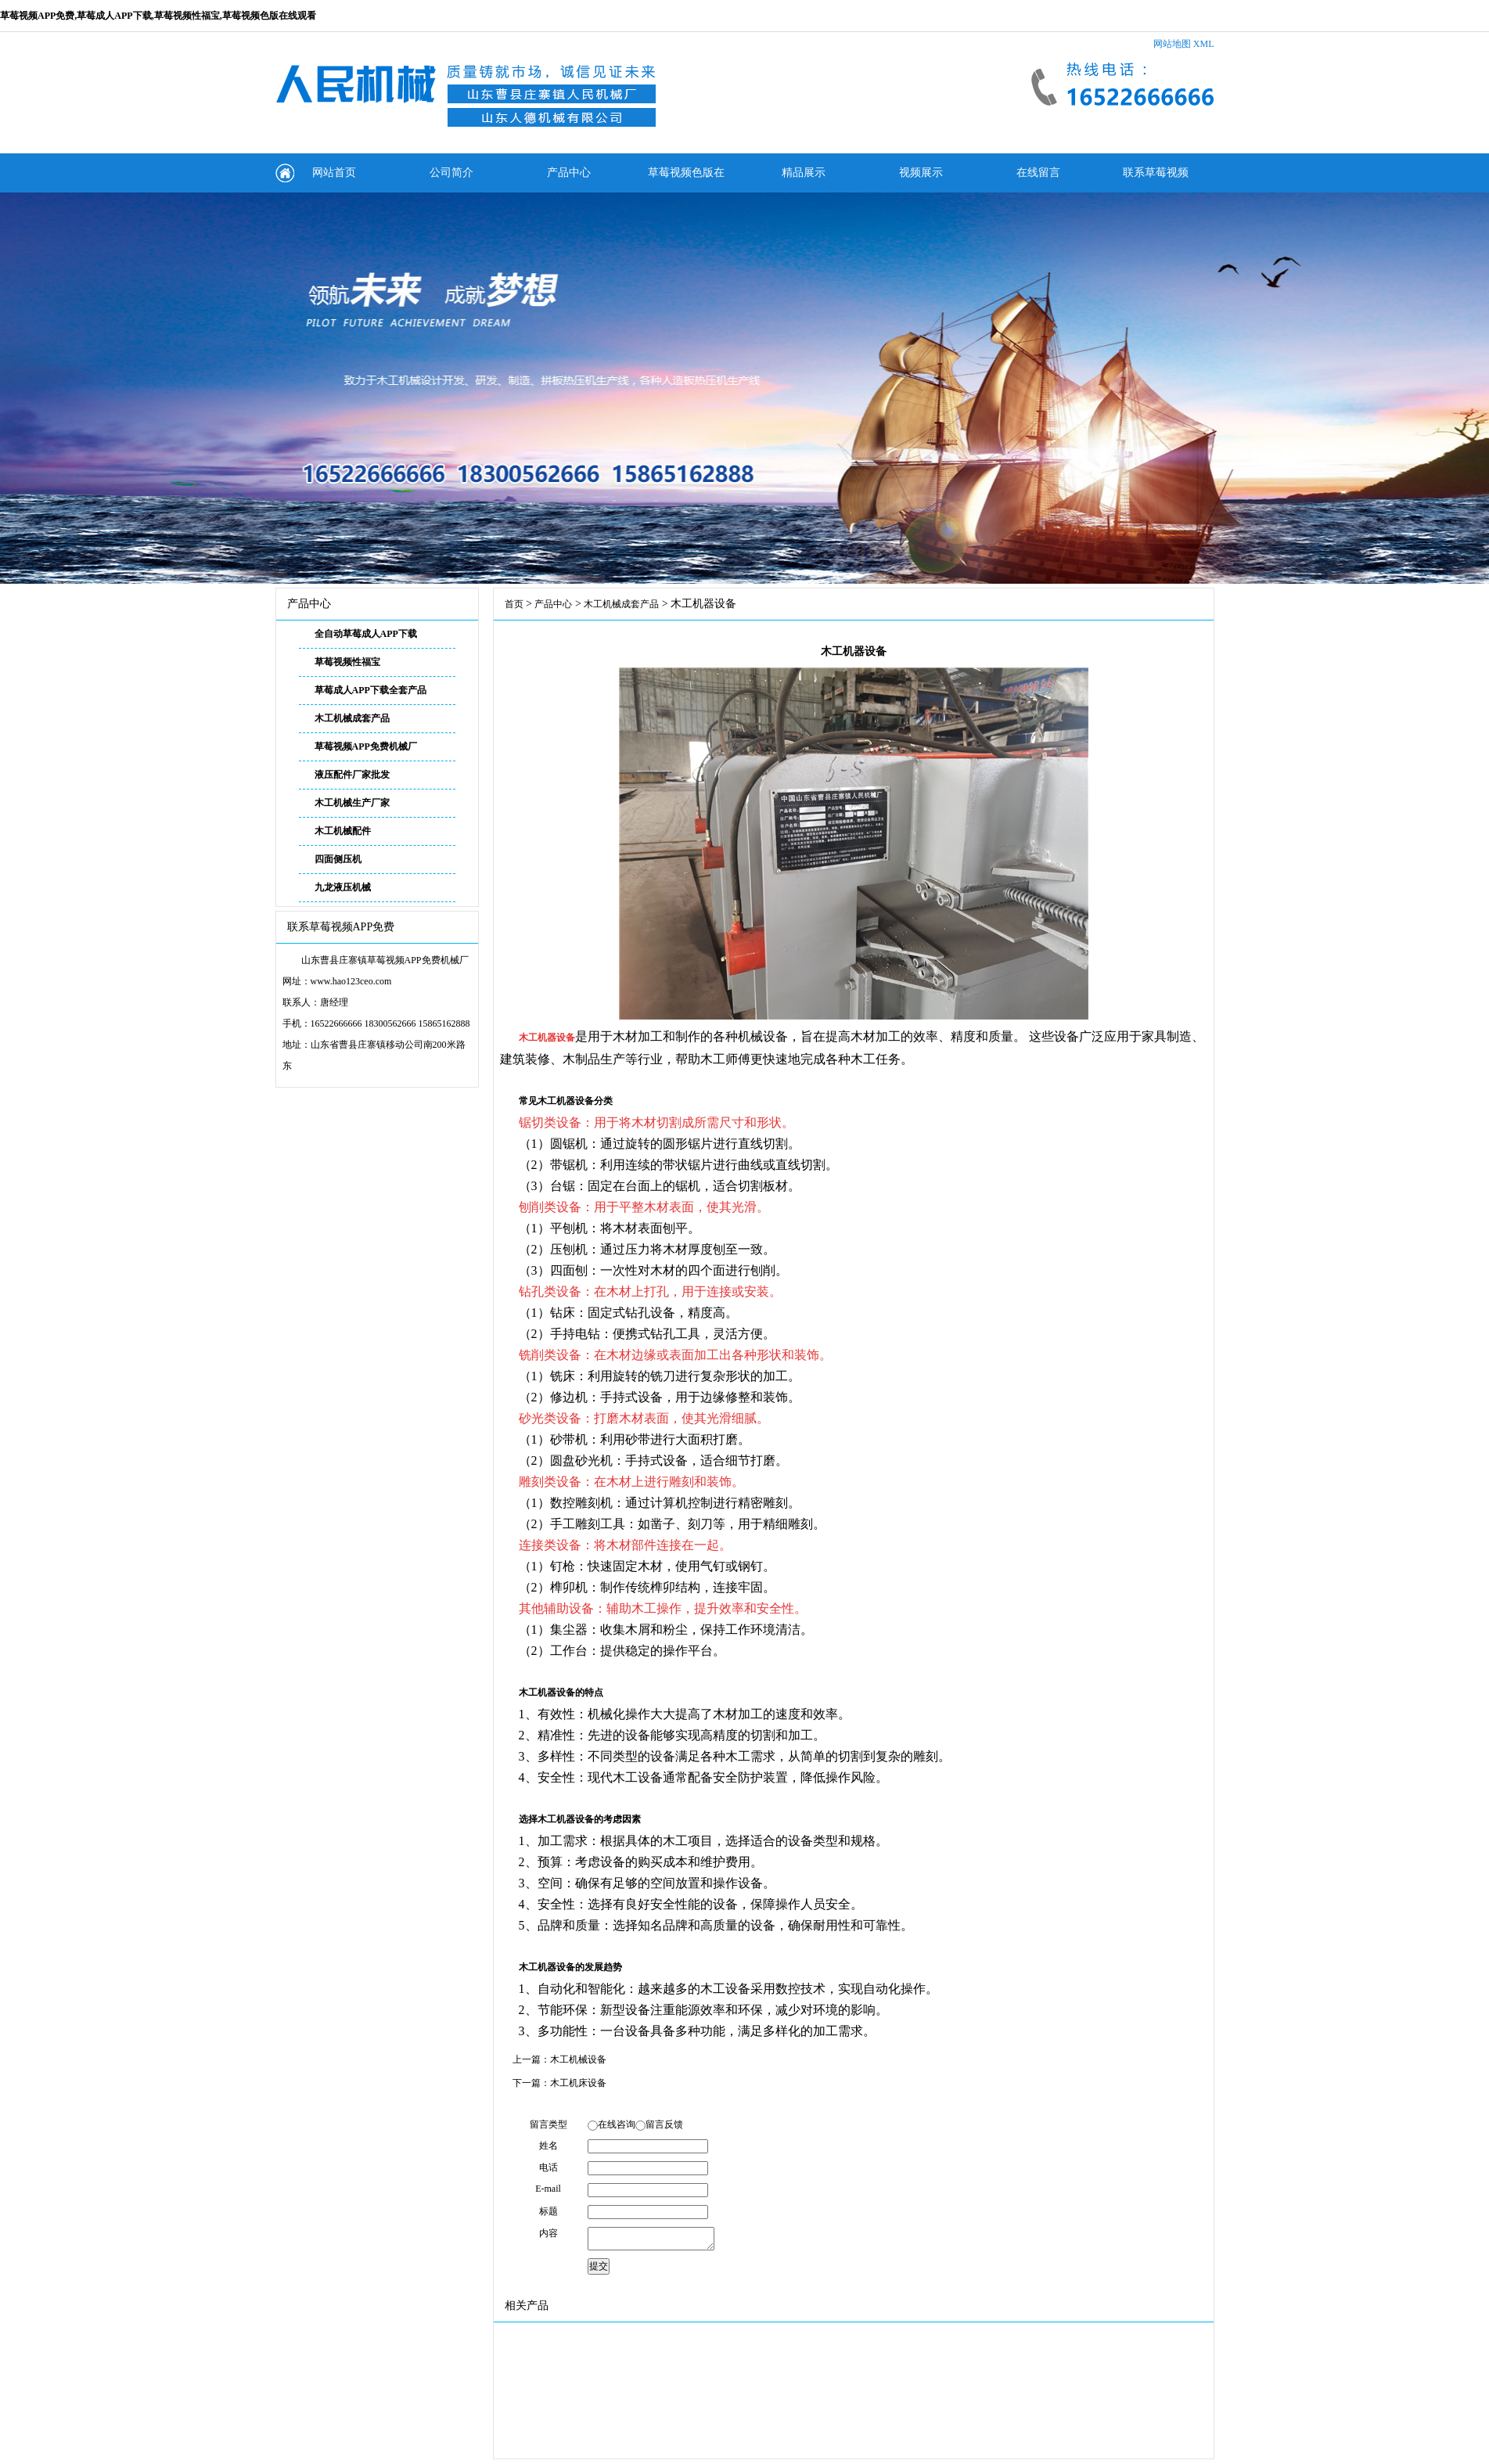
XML (1203, 43)
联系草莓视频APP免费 (1156, 179)
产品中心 (569, 172)
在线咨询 (616, 2124)
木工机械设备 (578, 2059)
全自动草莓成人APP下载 (366, 633)
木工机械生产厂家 (352, 802)
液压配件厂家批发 (352, 774)
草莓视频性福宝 (347, 661)
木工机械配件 (343, 831)
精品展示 (803, 172)
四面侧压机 (338, 859)
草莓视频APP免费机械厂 (366, 746)
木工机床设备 (578, 2082)
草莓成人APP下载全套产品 (370, 690)
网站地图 (1172, 43)
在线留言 (1038, 172)
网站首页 (334, 172)
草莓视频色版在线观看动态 (686, 179)
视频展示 (921, 172)
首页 (514, 604)
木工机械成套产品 (352, 718)
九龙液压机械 (343, 887)
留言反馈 (664, 2124)
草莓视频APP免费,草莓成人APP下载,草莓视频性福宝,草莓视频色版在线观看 (158, 15)
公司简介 (451, 172)
